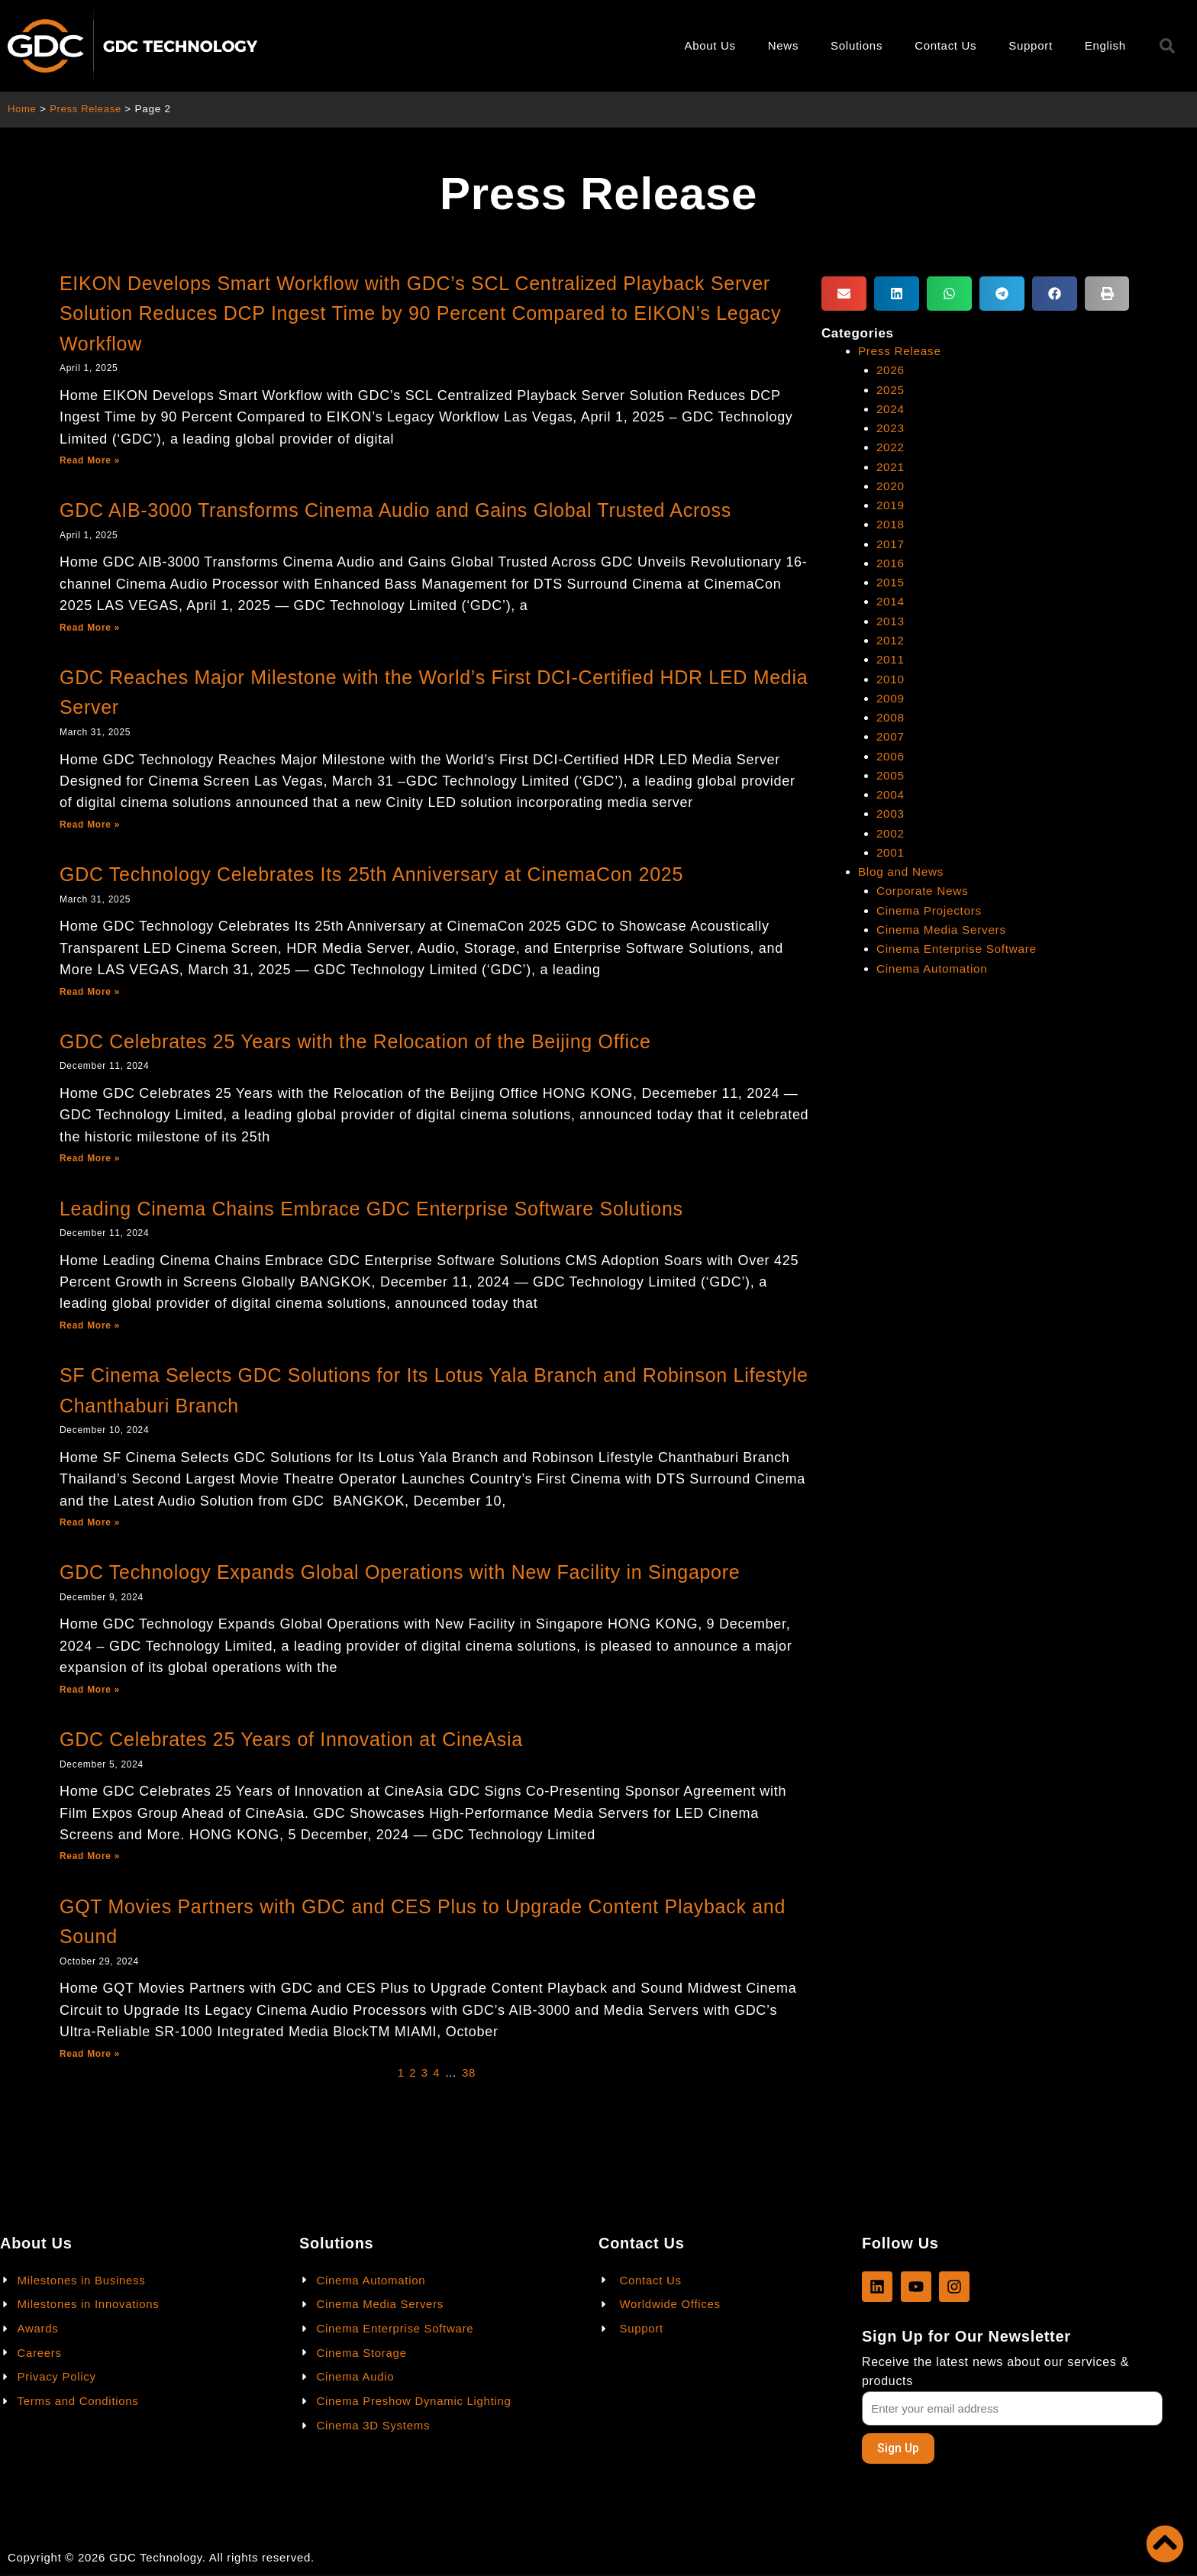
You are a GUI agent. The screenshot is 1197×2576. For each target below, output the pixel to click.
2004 (890, 794)
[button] (843, 293)
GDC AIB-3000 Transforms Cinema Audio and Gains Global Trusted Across (395, 510)
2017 (890, 543)
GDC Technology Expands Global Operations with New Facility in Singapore (400, 1572)
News (783, 45)
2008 (890, 717)
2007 (890, 736)
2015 (890, 582)
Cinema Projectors (931, 910)
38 (469, 2072)
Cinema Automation (934, 968)
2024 (890, 408)
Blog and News (902, 871)
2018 (890, 524)
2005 (890, 775)
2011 (890, 659)
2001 (890, 852)
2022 (890, 447)
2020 (890, 485)
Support (1030, 45)
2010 (890, 679)
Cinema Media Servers (943, 929)
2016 (890, 563)
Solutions (856, 45)
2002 (890, 833)
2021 (890, 466)
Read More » (90, 460)
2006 (890, 756)
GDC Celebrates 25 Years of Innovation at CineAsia (291, 1739)
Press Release (88, 109)
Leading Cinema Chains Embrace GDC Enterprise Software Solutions (371, 1208)
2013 (890, 621)
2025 (890, 389)
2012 (890, 640)
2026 (890, 369)
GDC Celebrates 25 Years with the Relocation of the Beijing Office (355, 1041)
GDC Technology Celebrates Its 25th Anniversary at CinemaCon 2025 (371, 874)
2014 (890, 601)
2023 (890, 427)
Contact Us (945, 45)
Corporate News (924, 890)
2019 (890, 505)
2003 (890, 813)
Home (22, 109)
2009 (890, 698)
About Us (709, 45)
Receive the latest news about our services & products (995, 2371)
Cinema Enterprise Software (959, 948)
